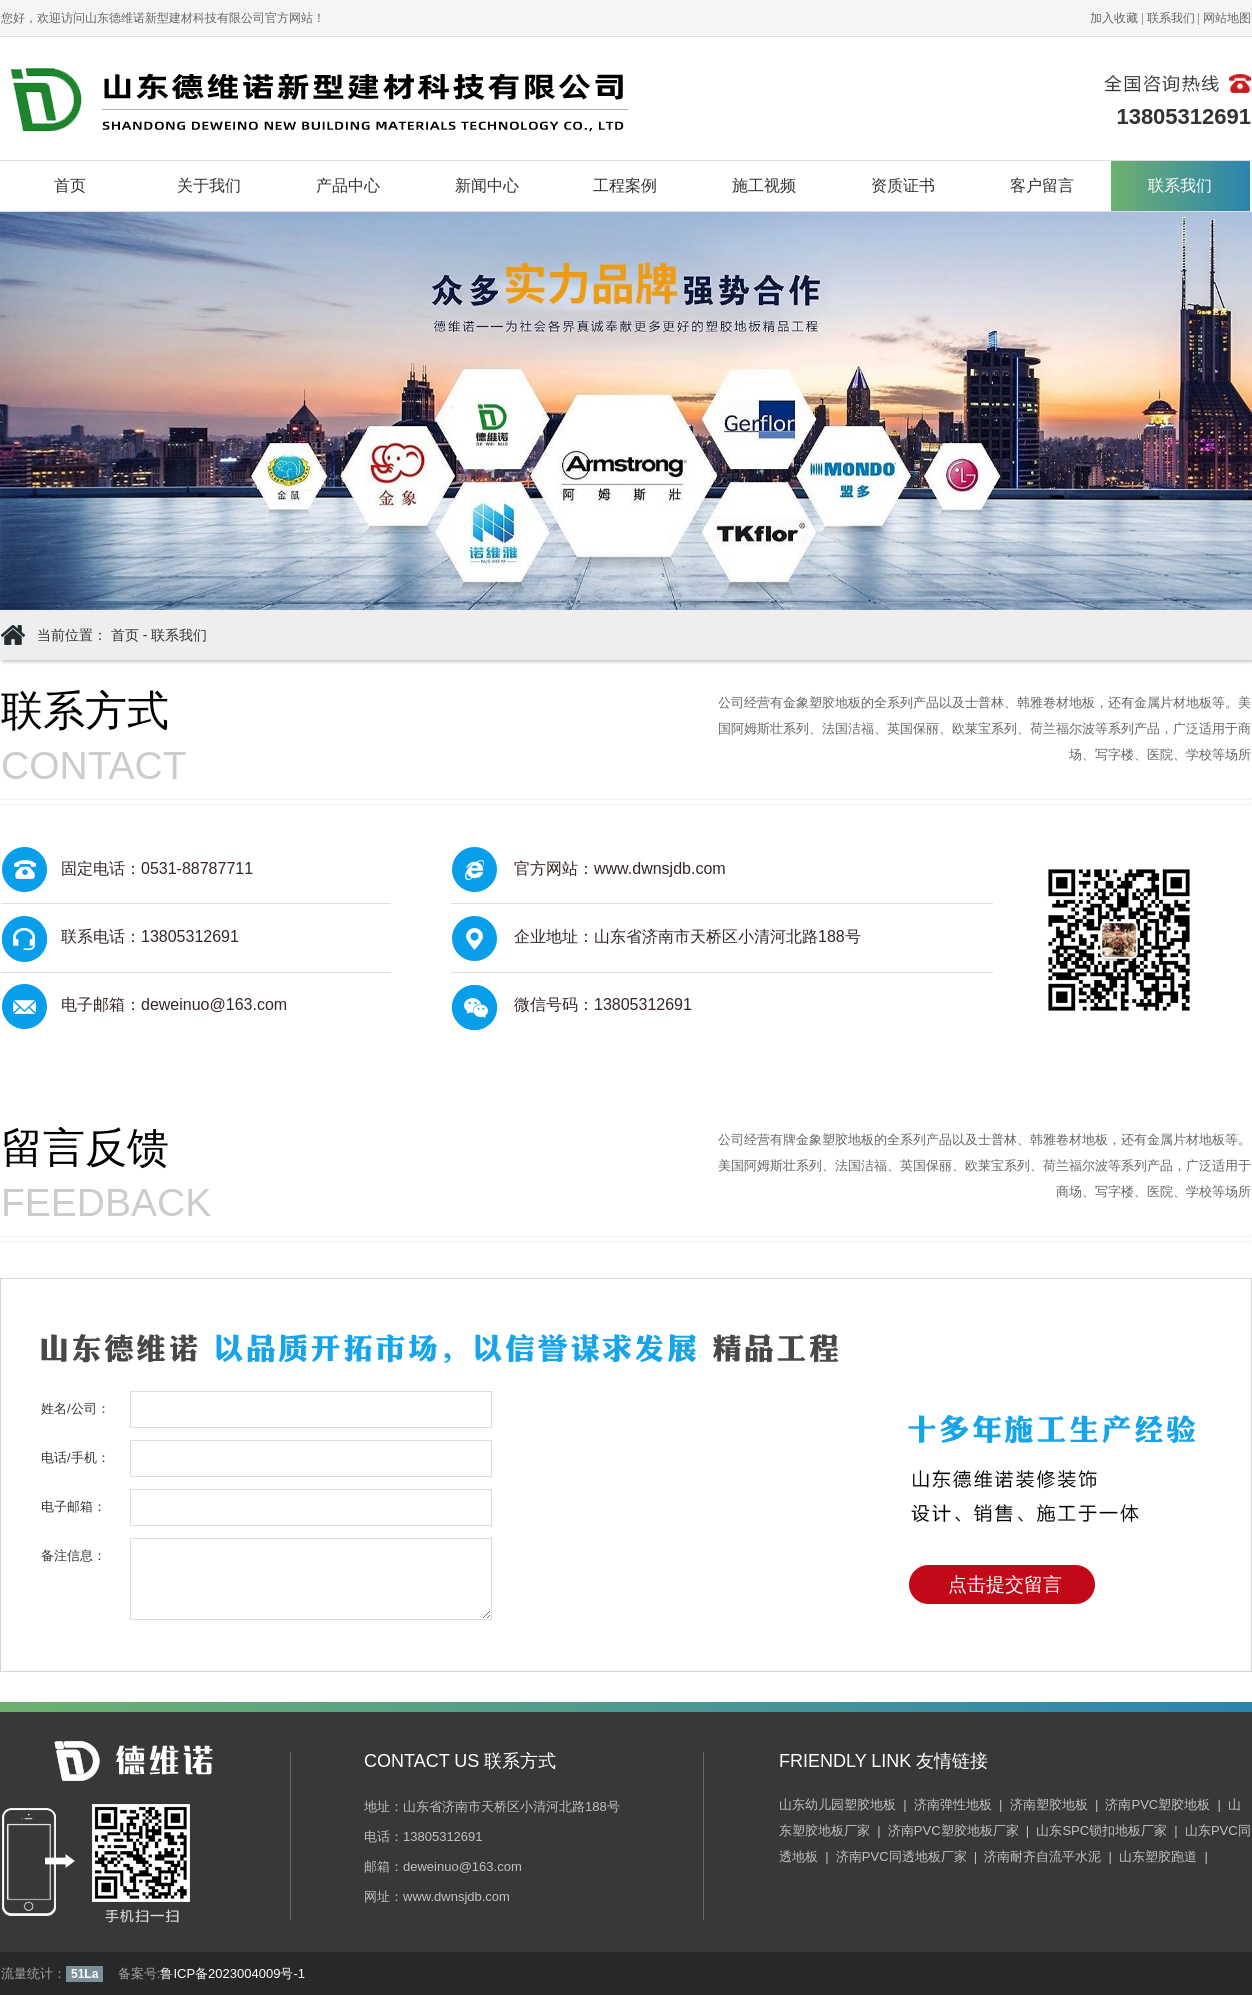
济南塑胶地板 (1049, 1804)
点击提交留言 (1005, 1584)
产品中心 (348, 185)
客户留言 (1042, 185)
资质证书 (903, 185)
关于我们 (209, 185)
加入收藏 (1114, 18)
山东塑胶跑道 (1158, 1856)
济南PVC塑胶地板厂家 (953, 1830)
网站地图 (1227, 18)
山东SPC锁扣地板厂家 (1101, 1830)
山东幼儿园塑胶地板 (837, 1804)
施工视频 (764, 185)
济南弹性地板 (953, 1804)
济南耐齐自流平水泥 (1042, 1856)
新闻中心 (487, 185)
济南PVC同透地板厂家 (901, 1856)
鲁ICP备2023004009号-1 (232, 1973)
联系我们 (1171, 18)
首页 (70, 185)
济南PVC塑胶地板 (1157, 1804)
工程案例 (625, 185)
